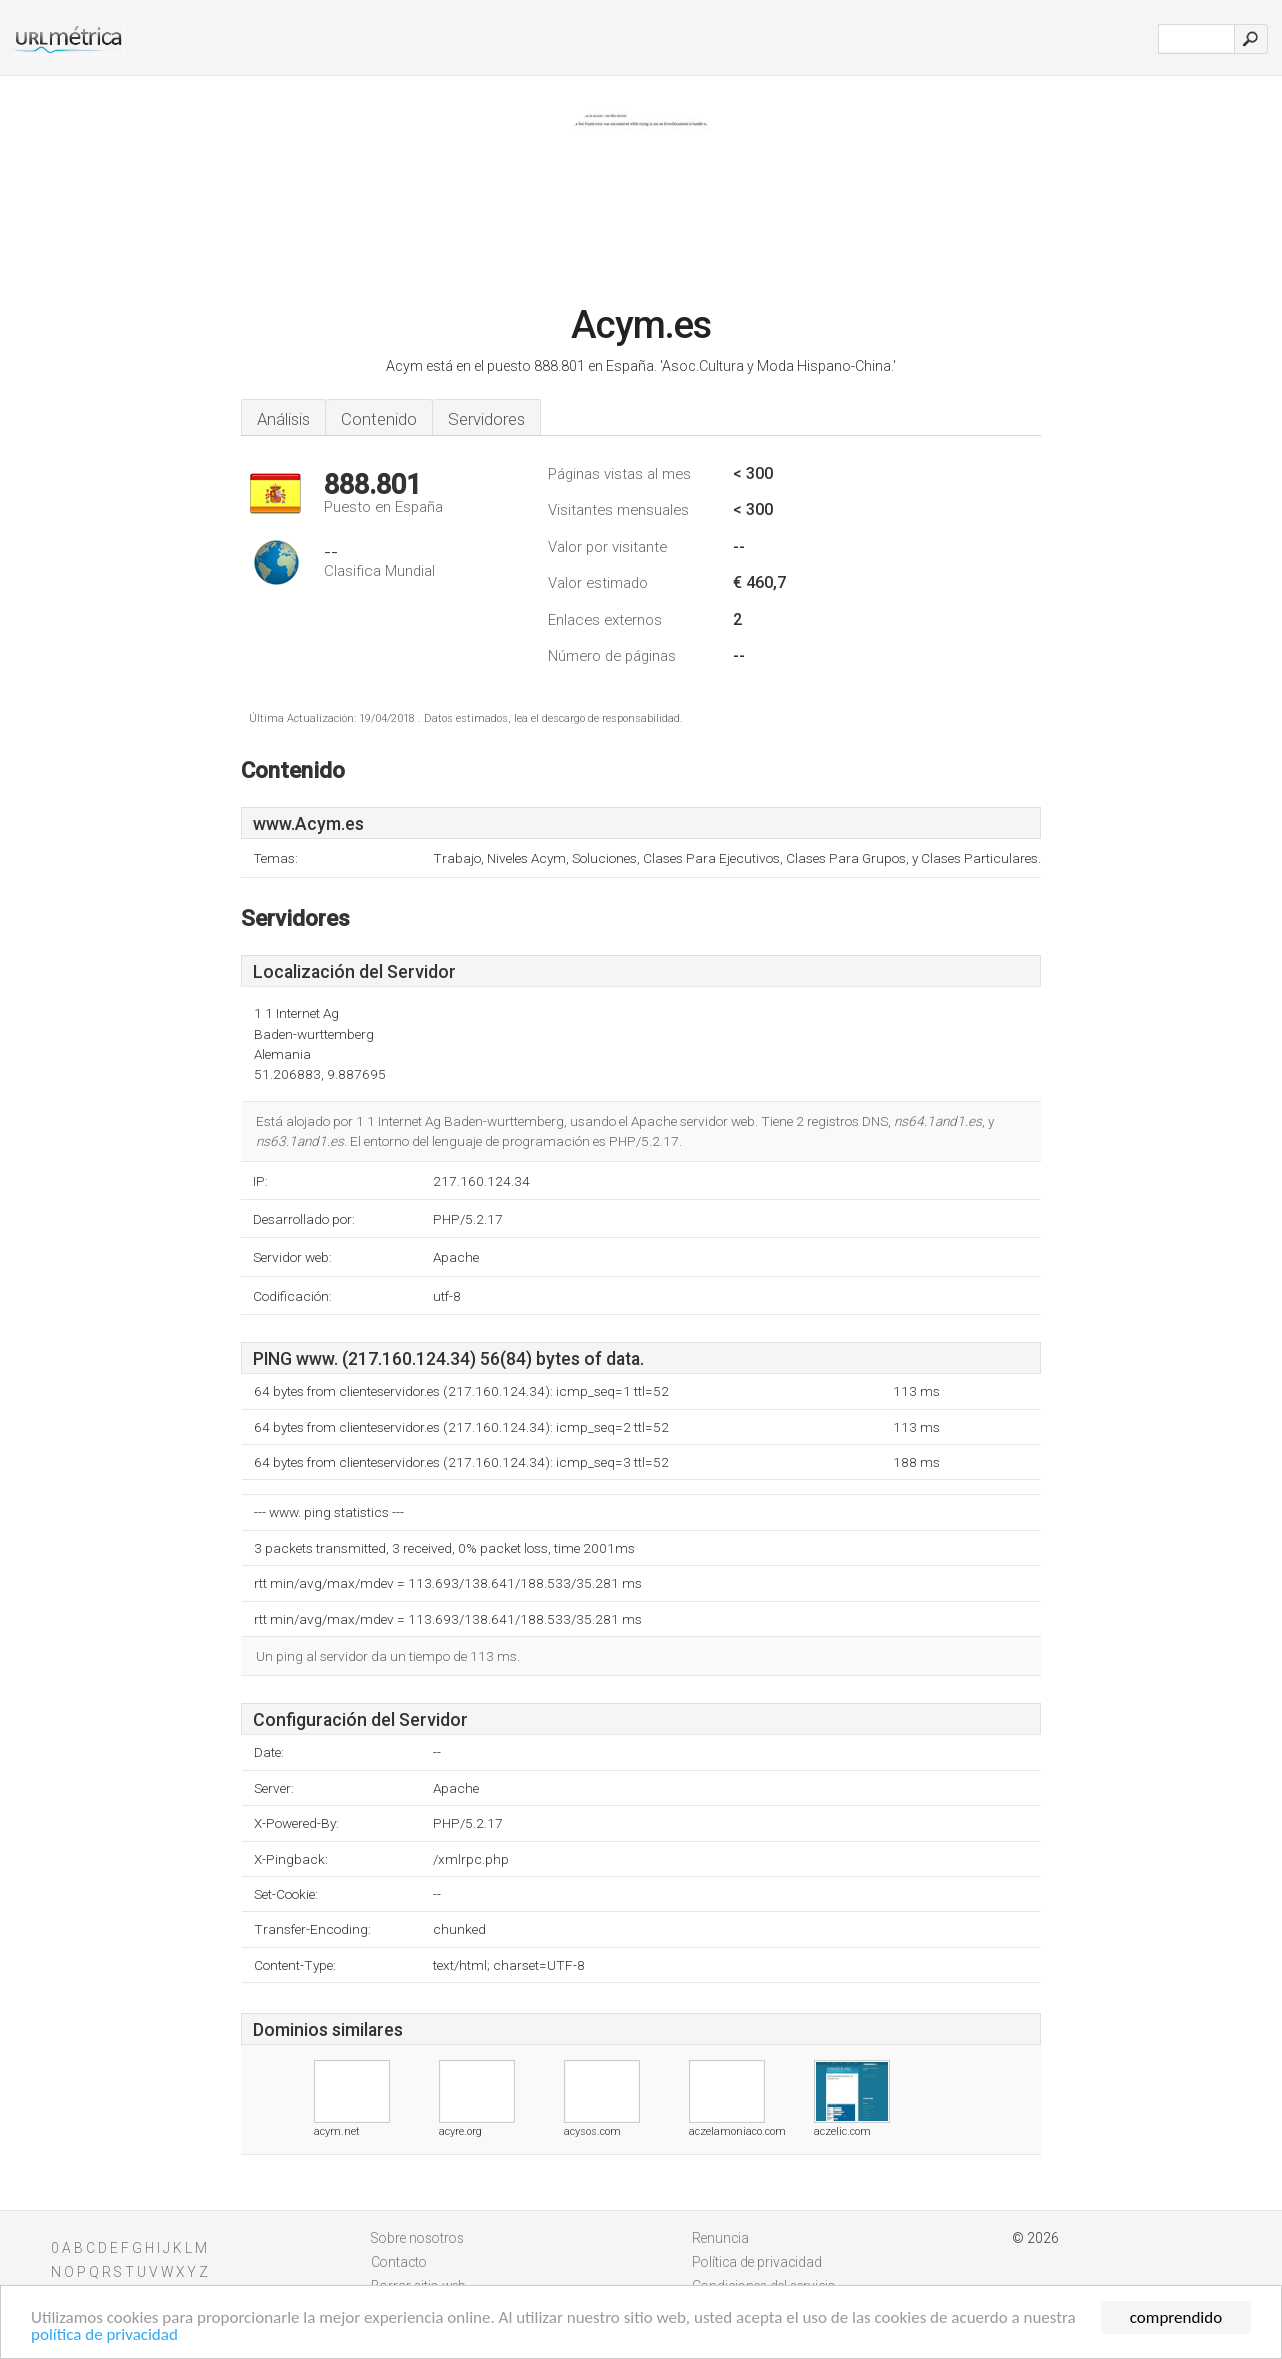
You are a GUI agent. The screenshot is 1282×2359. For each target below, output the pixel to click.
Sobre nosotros (417, 2238)
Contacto (399, 2262)
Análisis (283, 419)
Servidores (486, 419)
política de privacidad (104, 2335)
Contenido (379, 419)
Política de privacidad (757, 2262)
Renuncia (720, 2238)
